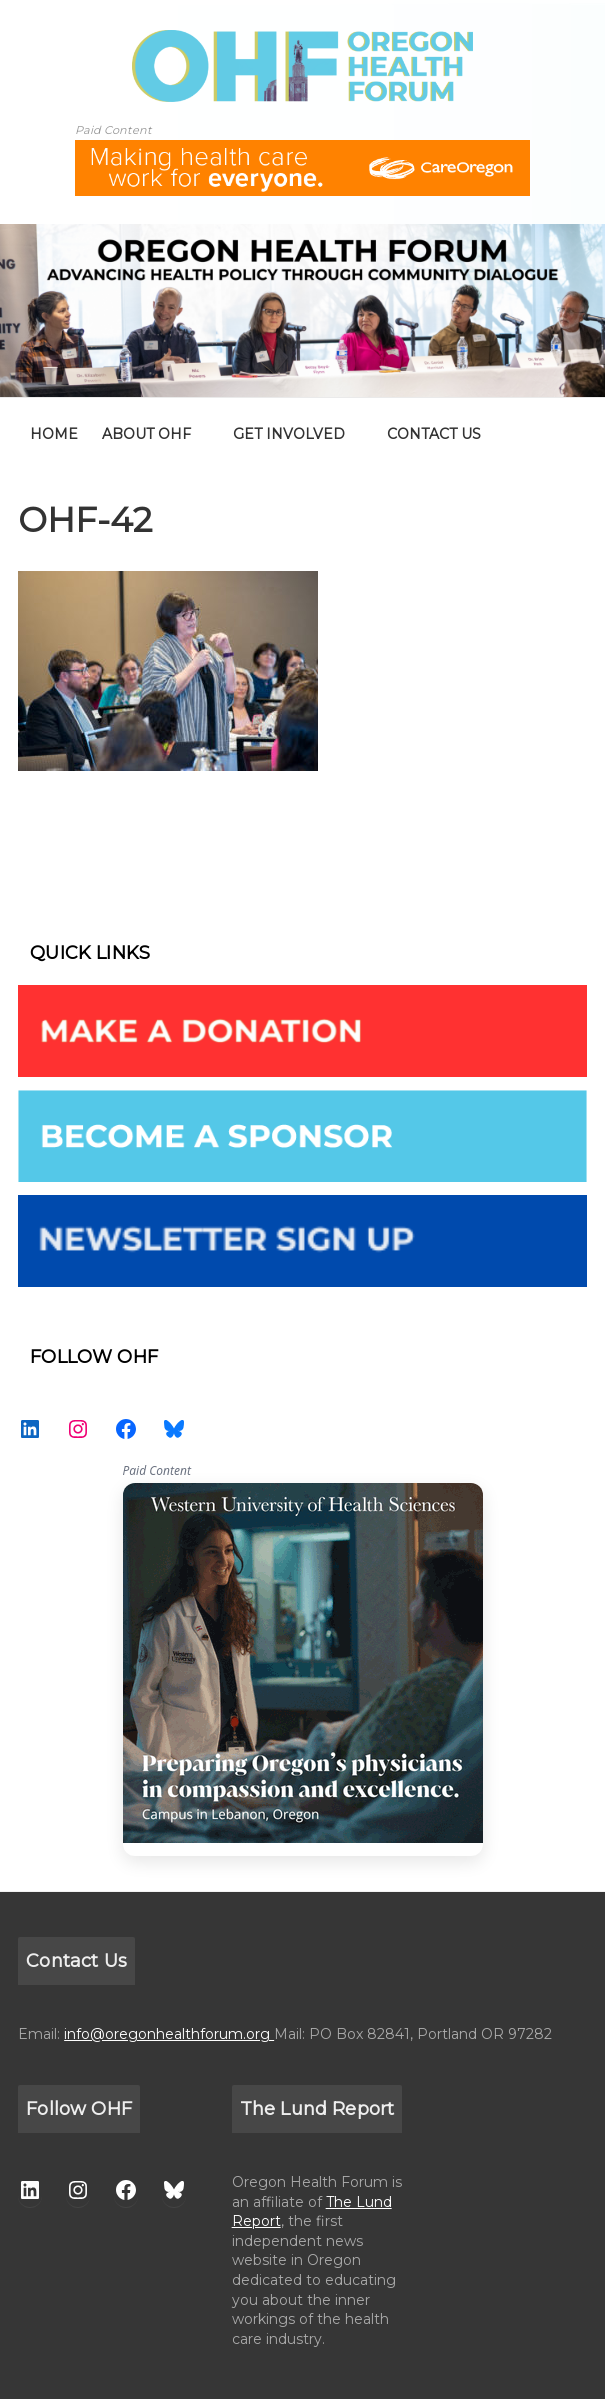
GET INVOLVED (289, 434)
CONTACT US (434, 434)
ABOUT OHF (146, 434)
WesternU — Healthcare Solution (303, 1669)
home (54, 434)
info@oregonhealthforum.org (169, 2034)
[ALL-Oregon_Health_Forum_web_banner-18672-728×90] (302, 152)
